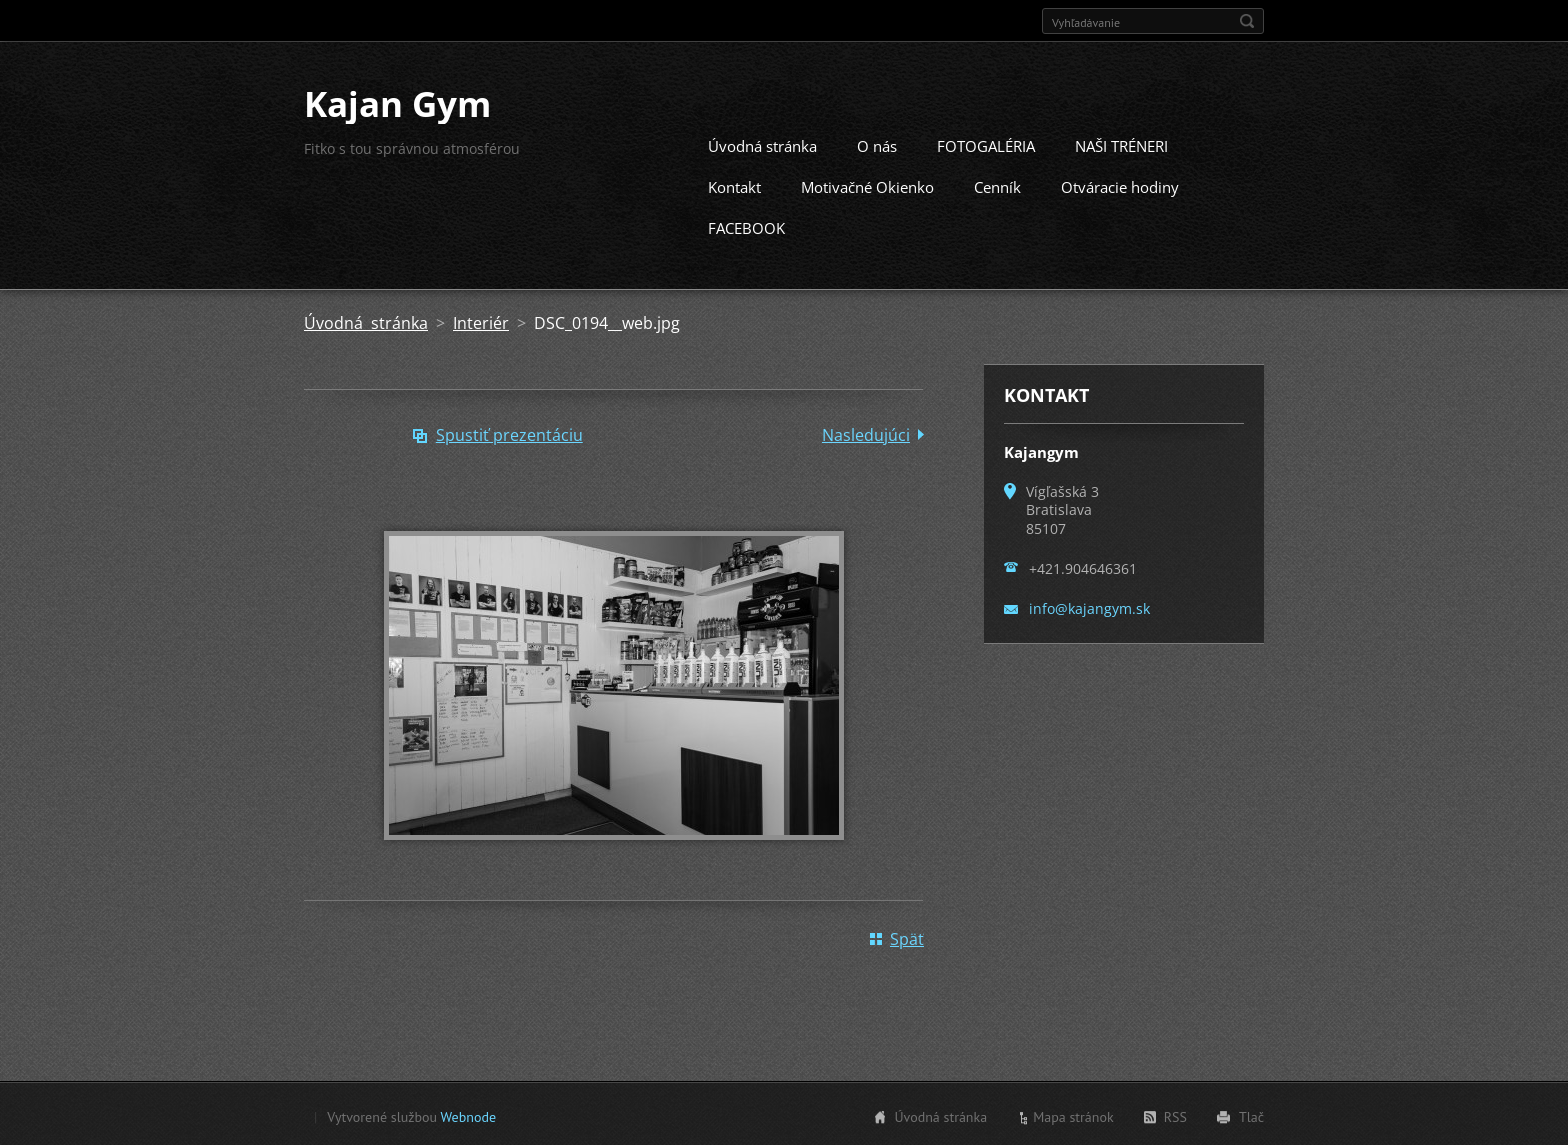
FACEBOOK (746, 226)
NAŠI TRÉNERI (1121, 144)
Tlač (1251, 1115)
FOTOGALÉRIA (986, 144)
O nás (877, 144)
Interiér (481, 321)
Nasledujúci (866, 433)
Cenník (997, 185)
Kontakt (734, 185)
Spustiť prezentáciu (509, 433)
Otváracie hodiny (1120, 185)
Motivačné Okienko (867, 185)
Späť (907, 937)
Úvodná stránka (762, 144)
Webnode (468, 1115)
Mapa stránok (1073, 1115)
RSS (1175, 1115)
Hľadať (1247, 21)
